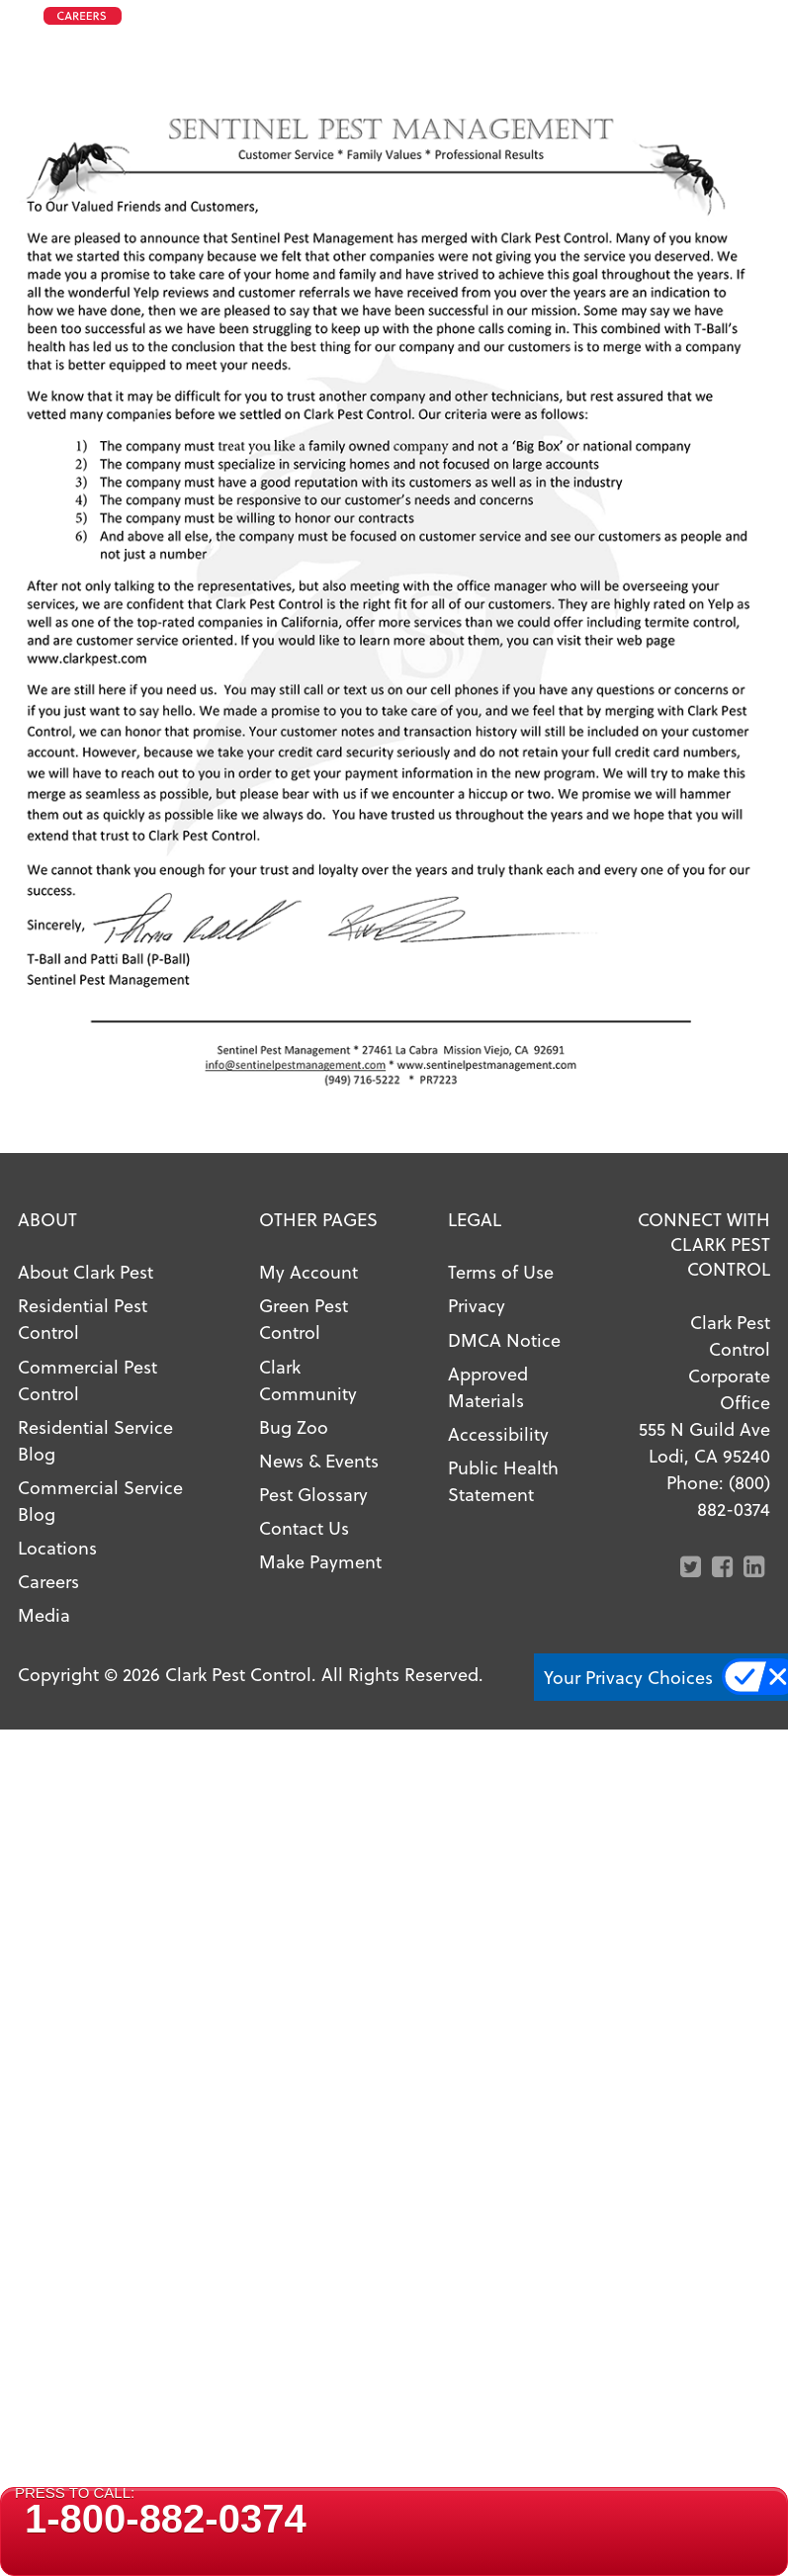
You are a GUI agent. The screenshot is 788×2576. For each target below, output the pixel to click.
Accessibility (498, 1433)
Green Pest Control (303, 1318)
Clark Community (308, 1379)
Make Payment (320, 1561)
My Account (308, 1271)
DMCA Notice (504, 1339)
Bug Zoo (293, 1426)
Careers (48, 1580)
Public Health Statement (503, 1480)
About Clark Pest (85, 1271)
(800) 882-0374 (733, 1495)
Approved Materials (488, 1386)
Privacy (476, 1304)
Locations (57, 1547)
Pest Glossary (313, 1493)
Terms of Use (501, 1271)
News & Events (319, 1460)
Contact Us (304, 1527)
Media (44, 1614)
